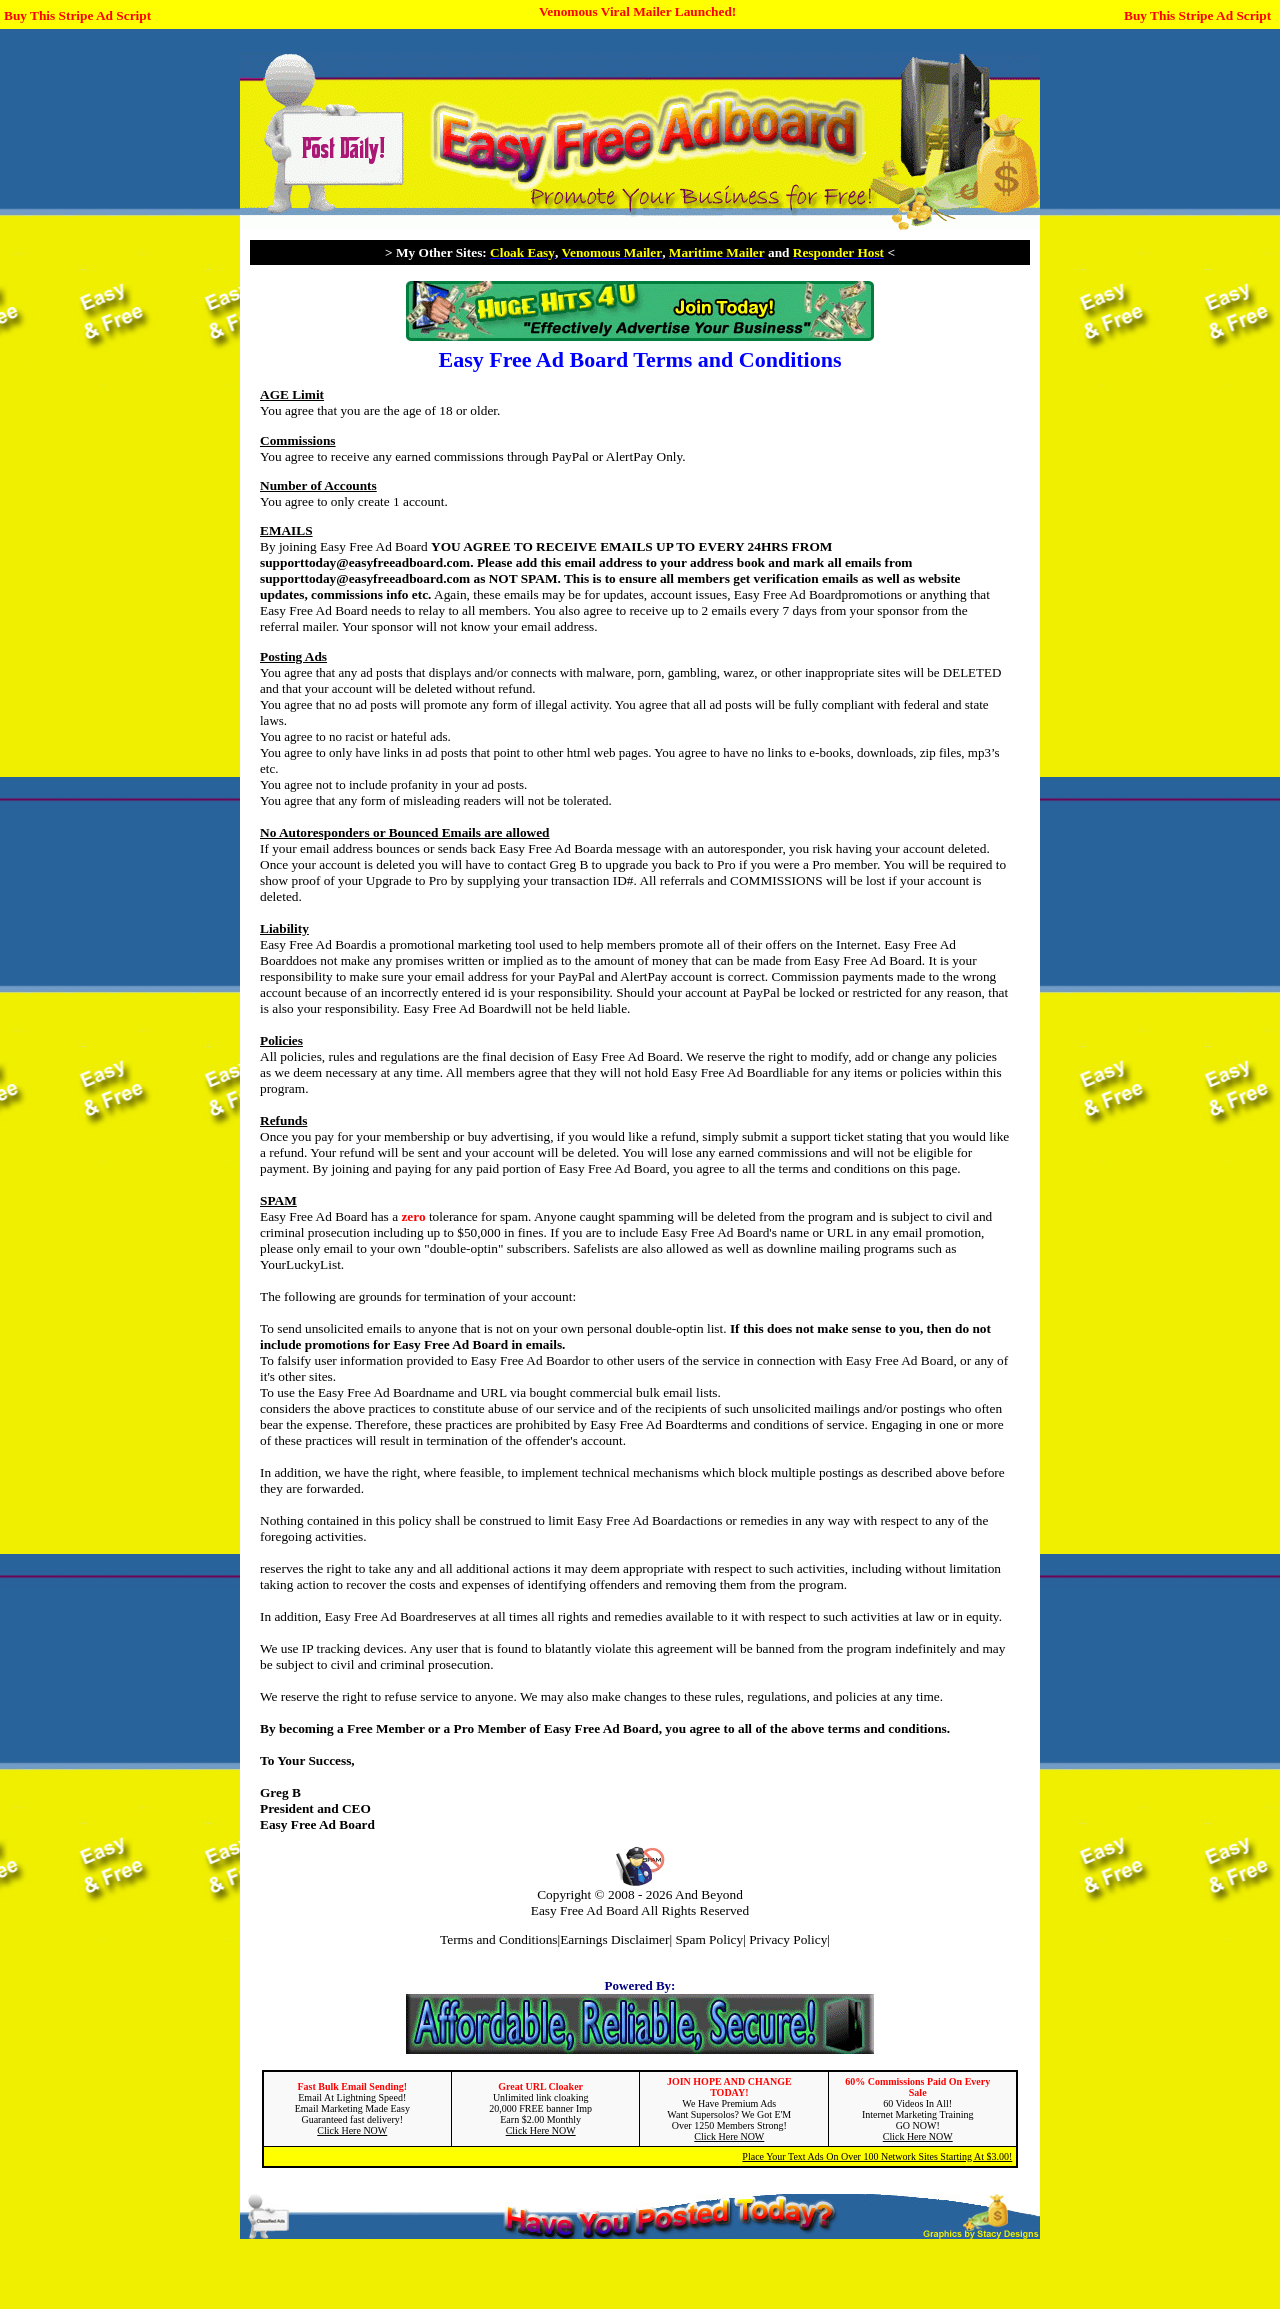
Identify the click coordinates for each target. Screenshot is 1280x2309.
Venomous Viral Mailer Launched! (637, 11)
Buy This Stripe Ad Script (77, 15)
